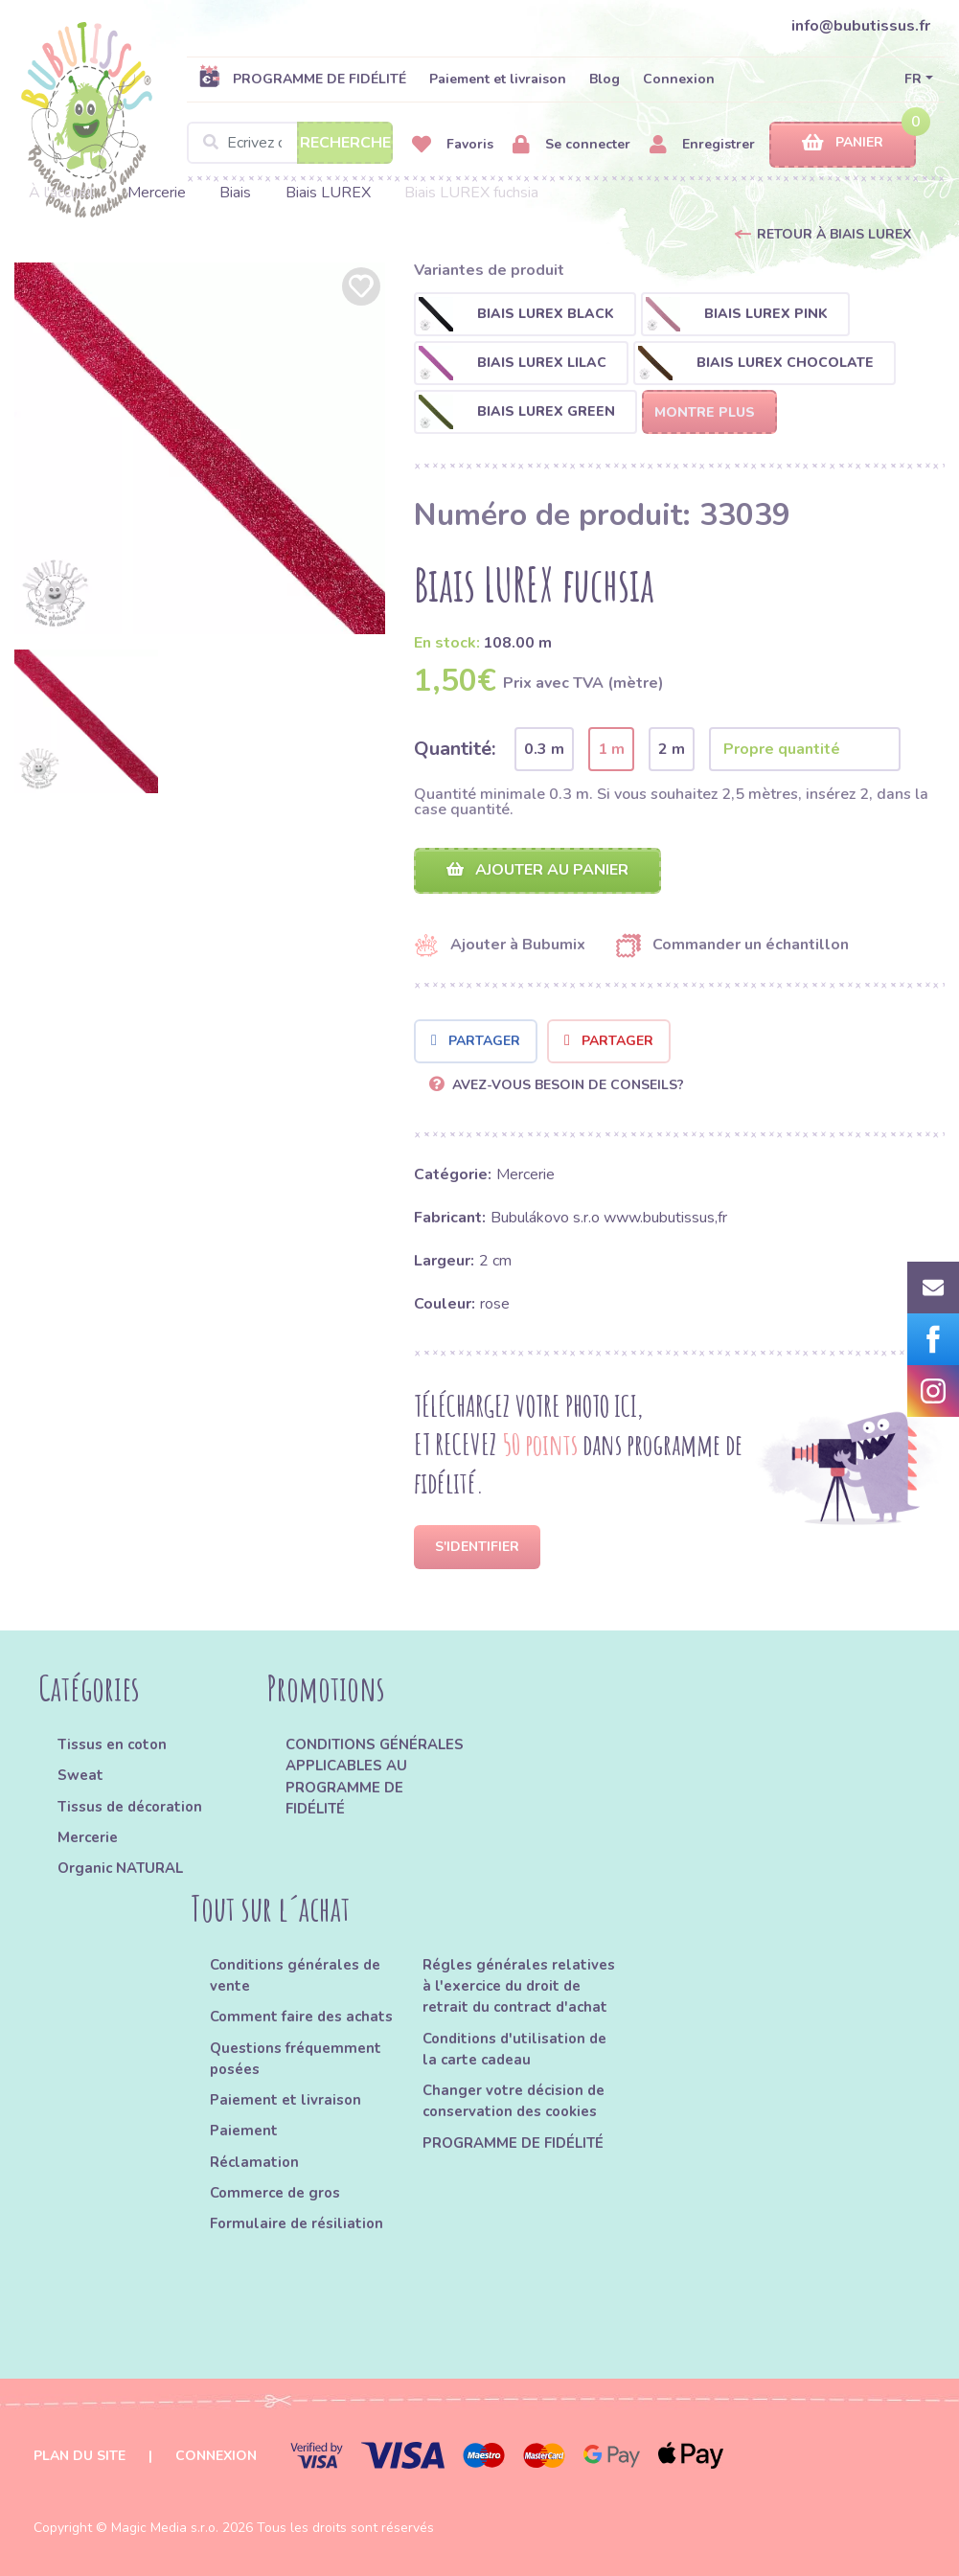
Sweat (80, 1775)
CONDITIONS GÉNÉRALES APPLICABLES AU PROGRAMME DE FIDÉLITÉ (374, 1776)
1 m (611, 749)
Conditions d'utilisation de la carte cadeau (514, 2049)
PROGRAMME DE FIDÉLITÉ (302, 78)
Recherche (345, 142)
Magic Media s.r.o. (164, 2528)
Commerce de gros (275, 2192)
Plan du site (80, 2456)
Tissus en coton (112, 1744)
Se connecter (571, 145)
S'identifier (477, 1547)
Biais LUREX (328, 192)
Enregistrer (702, 145)
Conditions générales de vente (295, 1975)
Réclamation (254, 2162)
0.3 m (544, 749)
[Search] (290, 143)
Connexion (679, 79)
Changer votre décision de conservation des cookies (513, 2101)
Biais (235, 192)
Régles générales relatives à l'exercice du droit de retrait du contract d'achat (518, 1986)
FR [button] (913, 79)
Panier (842, 143)
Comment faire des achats (301, 2016)
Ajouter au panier (537, 869)
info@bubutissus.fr (860, 25)
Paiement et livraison (497, 79)
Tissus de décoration (129, 1806)
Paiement (244, 2130)
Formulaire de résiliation (296, 2223)
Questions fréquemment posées (295, 2059)
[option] (200, 448)
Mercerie (156, 192)
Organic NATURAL (120, 1868)
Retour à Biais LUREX (834, 234)
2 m (671, 749)
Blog (604, 79)
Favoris (452, 145)
